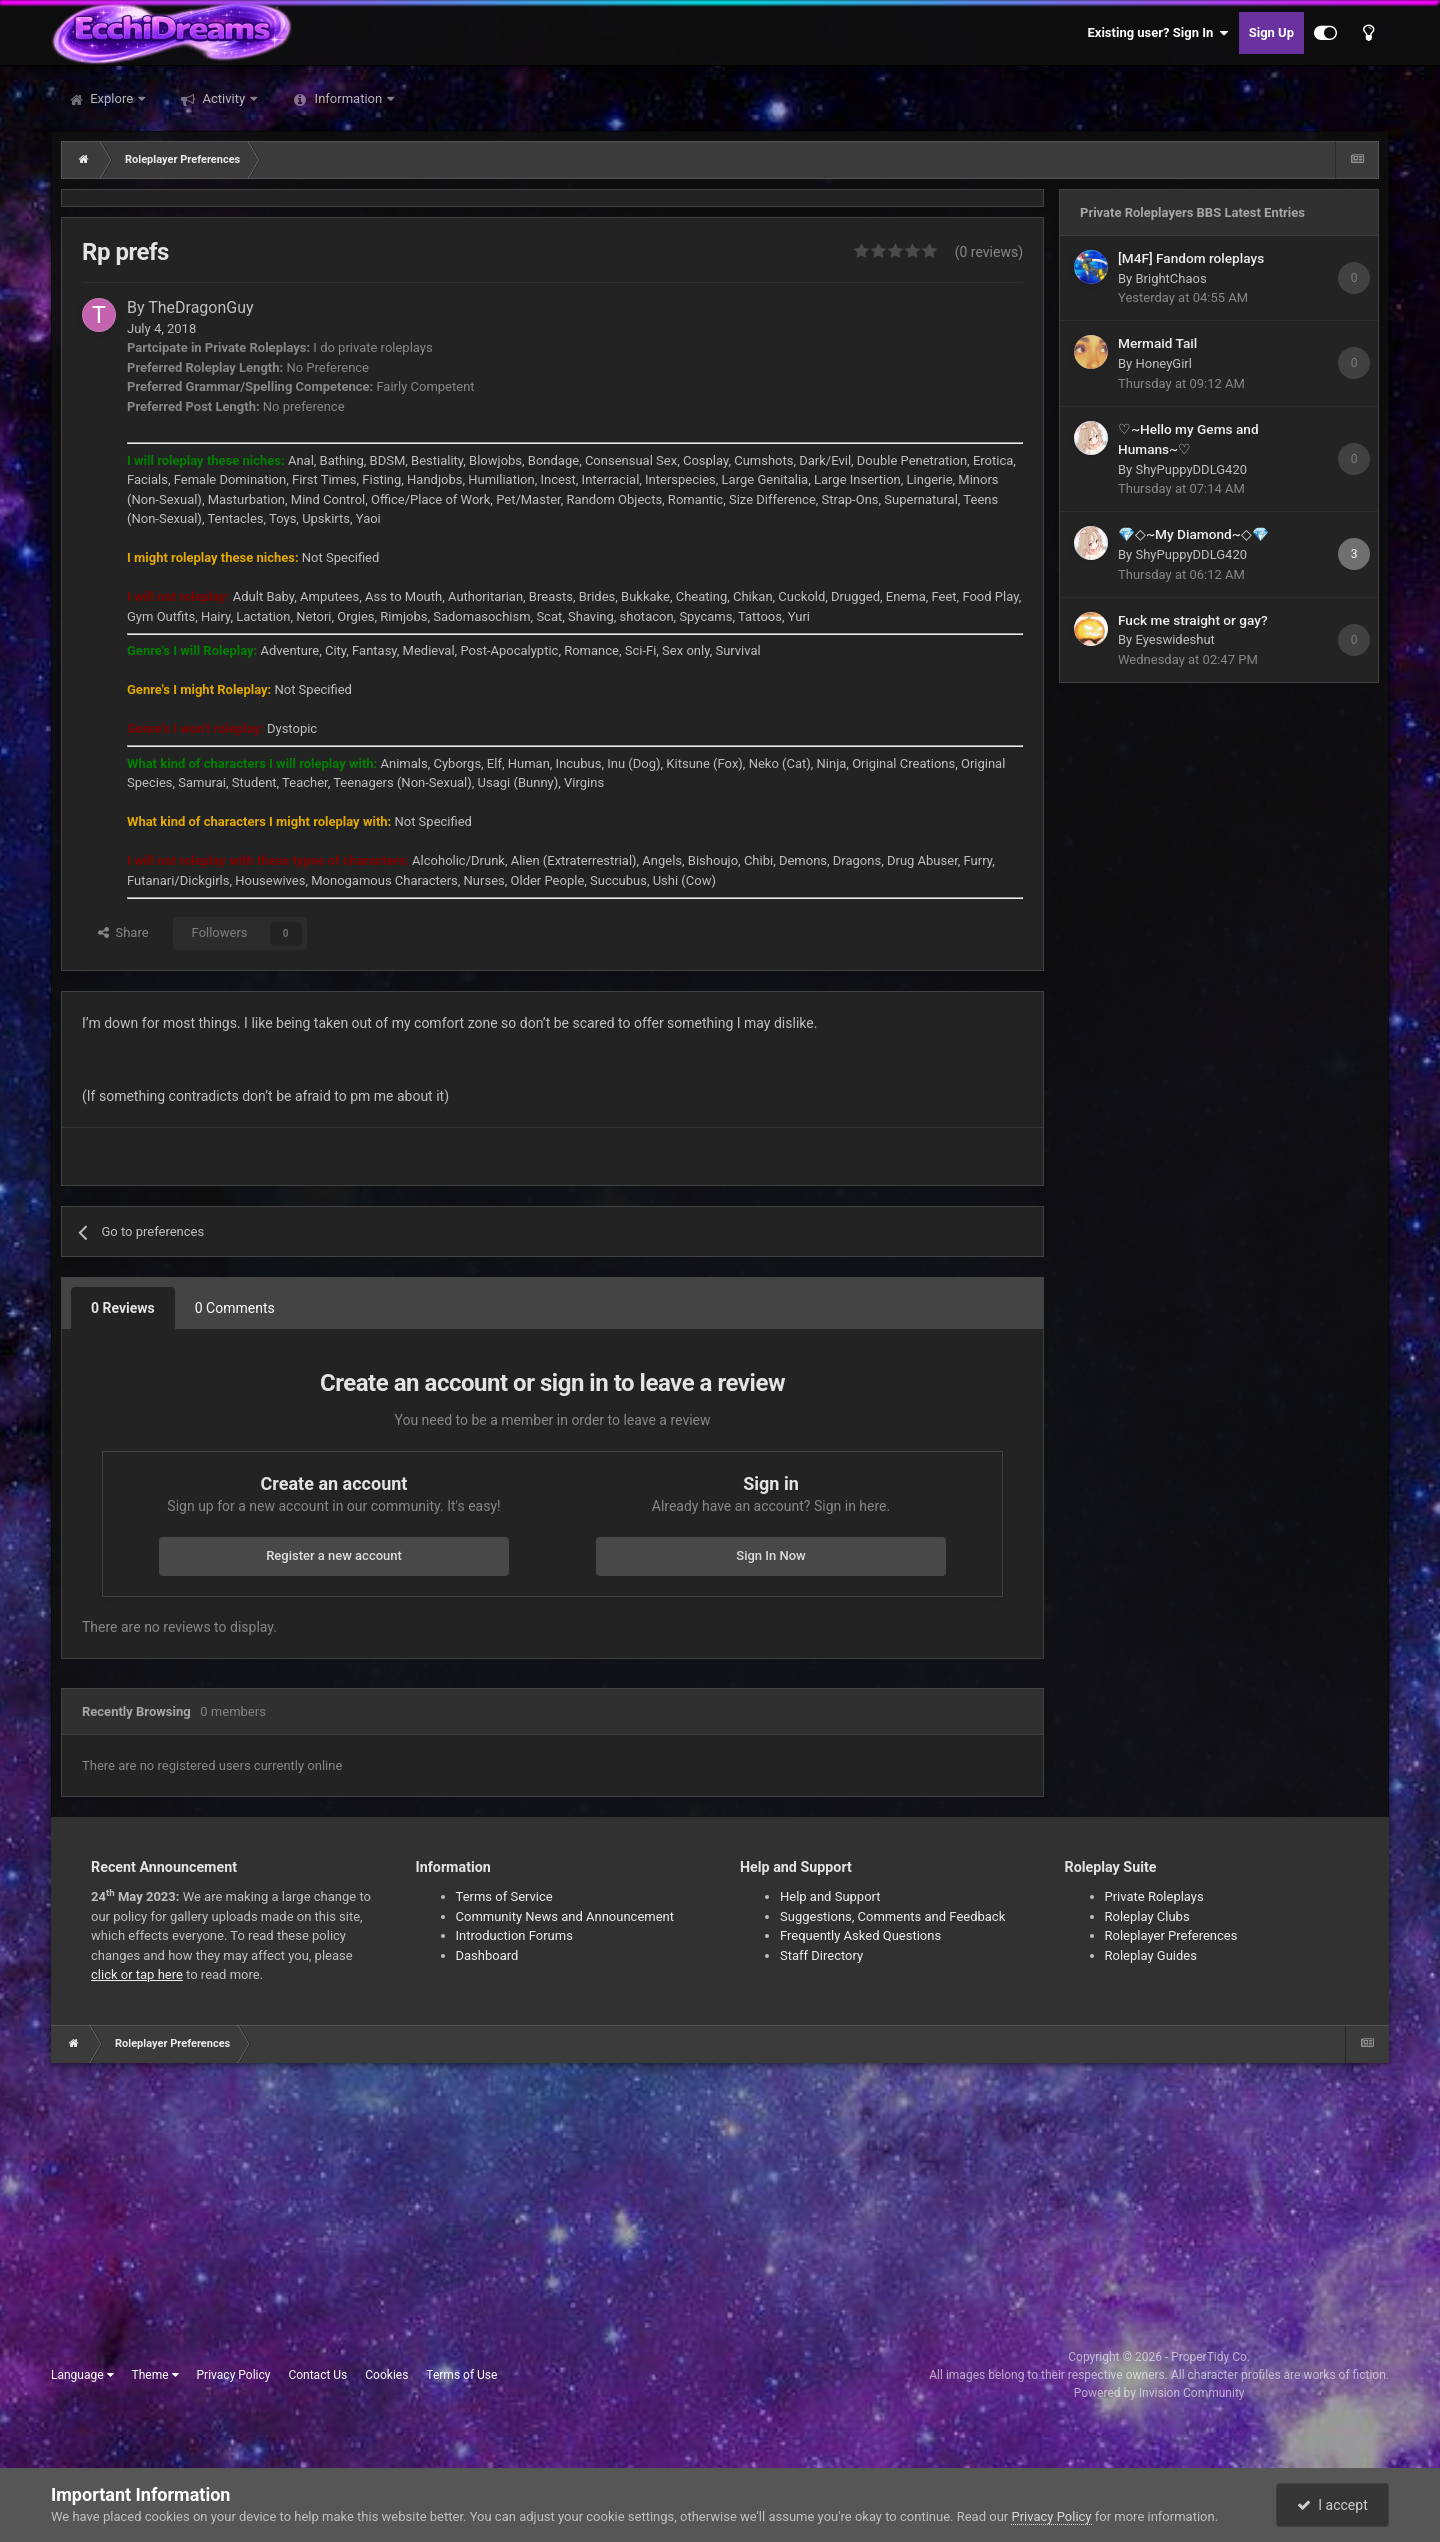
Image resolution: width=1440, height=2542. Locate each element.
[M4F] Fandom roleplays (1191, 258)
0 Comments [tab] (235, 1308)
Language (82, 2375)
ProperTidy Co (1209, 2357)
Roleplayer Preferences (1171, 1935)
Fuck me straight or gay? (1193, 620)
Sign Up (1271, 32)
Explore (111, 98)
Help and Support (830, 1896)
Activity (223, 98)
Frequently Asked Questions (860, 1935)
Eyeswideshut (1174, 639)
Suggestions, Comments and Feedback (892, 1916)
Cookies (386, 2375)
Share (123, 932)
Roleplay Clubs (1147, 1916)
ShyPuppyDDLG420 (1191, 469)
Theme (155, 2375)
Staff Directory (821, 1955)
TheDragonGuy (200, 307)
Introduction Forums (514, 1935)
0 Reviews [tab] (123, 1308)
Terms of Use (461, 2375)
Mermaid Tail (1157, 343)
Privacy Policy (234, 2375)
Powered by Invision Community (1159, 2393)
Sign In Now (770, 1555)
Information (348, 98)
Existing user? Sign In (1158, 33)
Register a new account (334, 1555)
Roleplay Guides (1151, 1955)
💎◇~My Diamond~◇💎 (1193, 534)
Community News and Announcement (565, 1916)
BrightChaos (1170, 278)
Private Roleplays (1154, 1896)
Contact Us (317, 2375)
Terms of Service (504, 1896)
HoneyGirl (1163, 363)
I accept (1332, 2505)
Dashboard (487, 1955)
